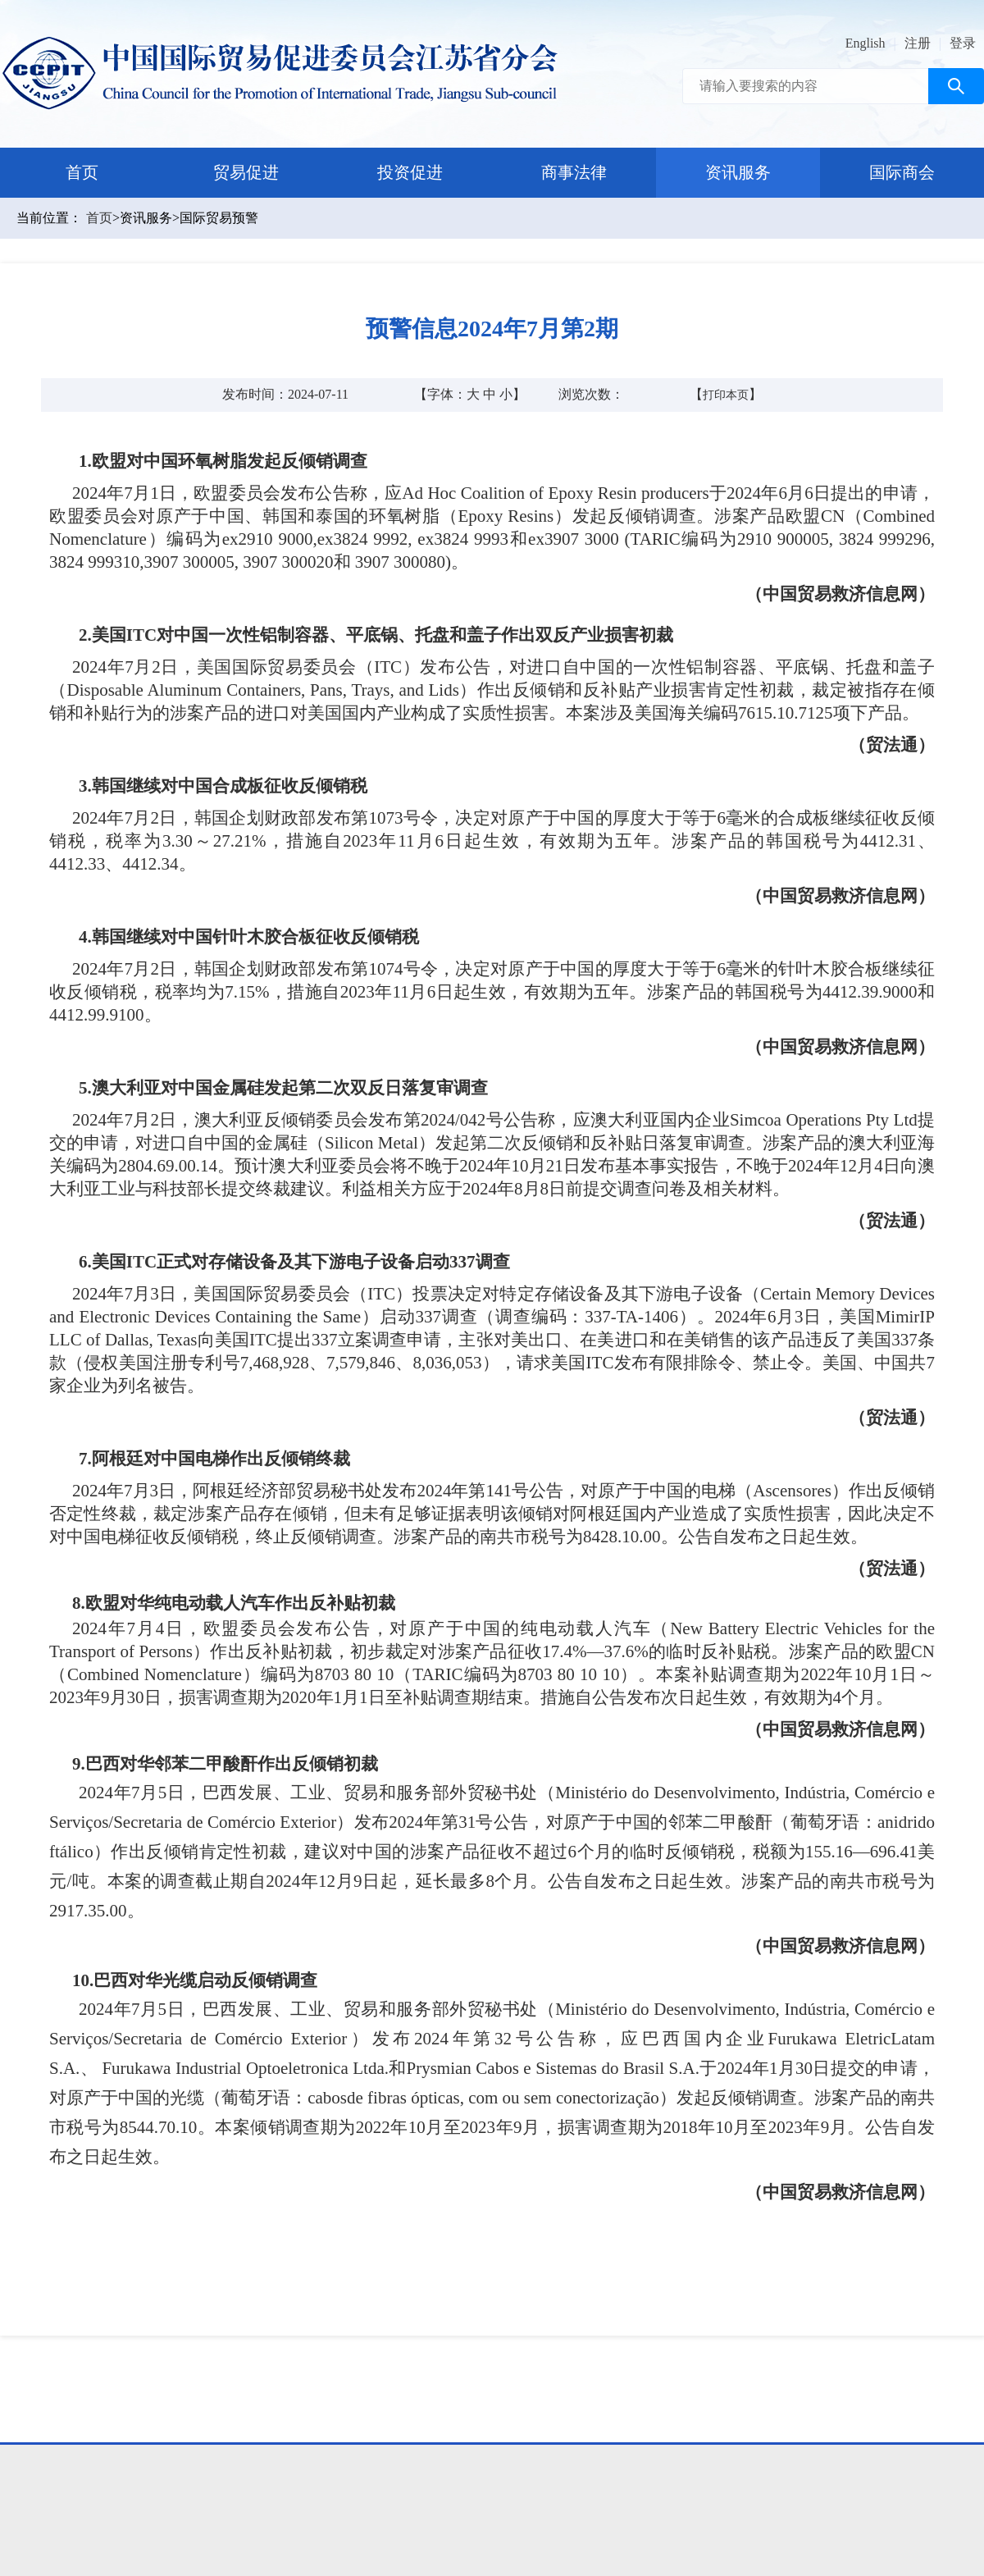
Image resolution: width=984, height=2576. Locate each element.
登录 (963, 43)
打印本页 (726, 395)
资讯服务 (738, 172)
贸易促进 (246, 172)
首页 (82, 172)
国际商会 (902, 172)
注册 (917, 43)
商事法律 (574, 172)
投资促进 (410, 172)
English (865, 43)
